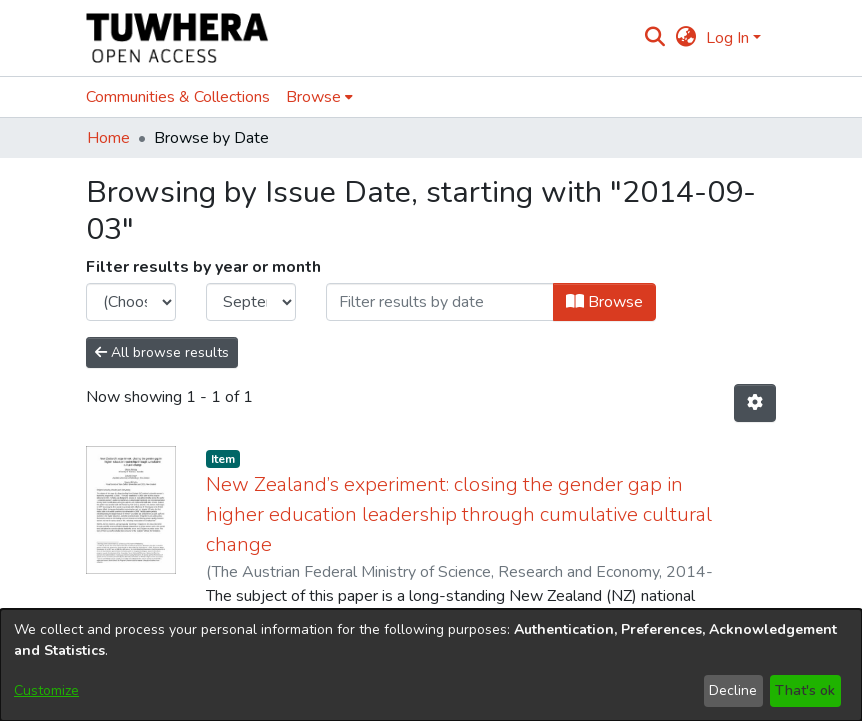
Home (108, 138)
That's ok (805, 690)
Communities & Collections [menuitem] (178, 97)
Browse (604, 302)
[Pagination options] (755, 403)
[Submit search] (655, 38)
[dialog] (431, 665)
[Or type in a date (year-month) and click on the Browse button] (440, 302)
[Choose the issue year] (131, 302)
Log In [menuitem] (727, 38)
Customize (46, 690)
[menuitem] (685, 38)
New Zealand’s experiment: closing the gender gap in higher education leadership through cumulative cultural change (459, 514)
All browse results (162, 352)
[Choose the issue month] (251, 302)
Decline (733, 690)
